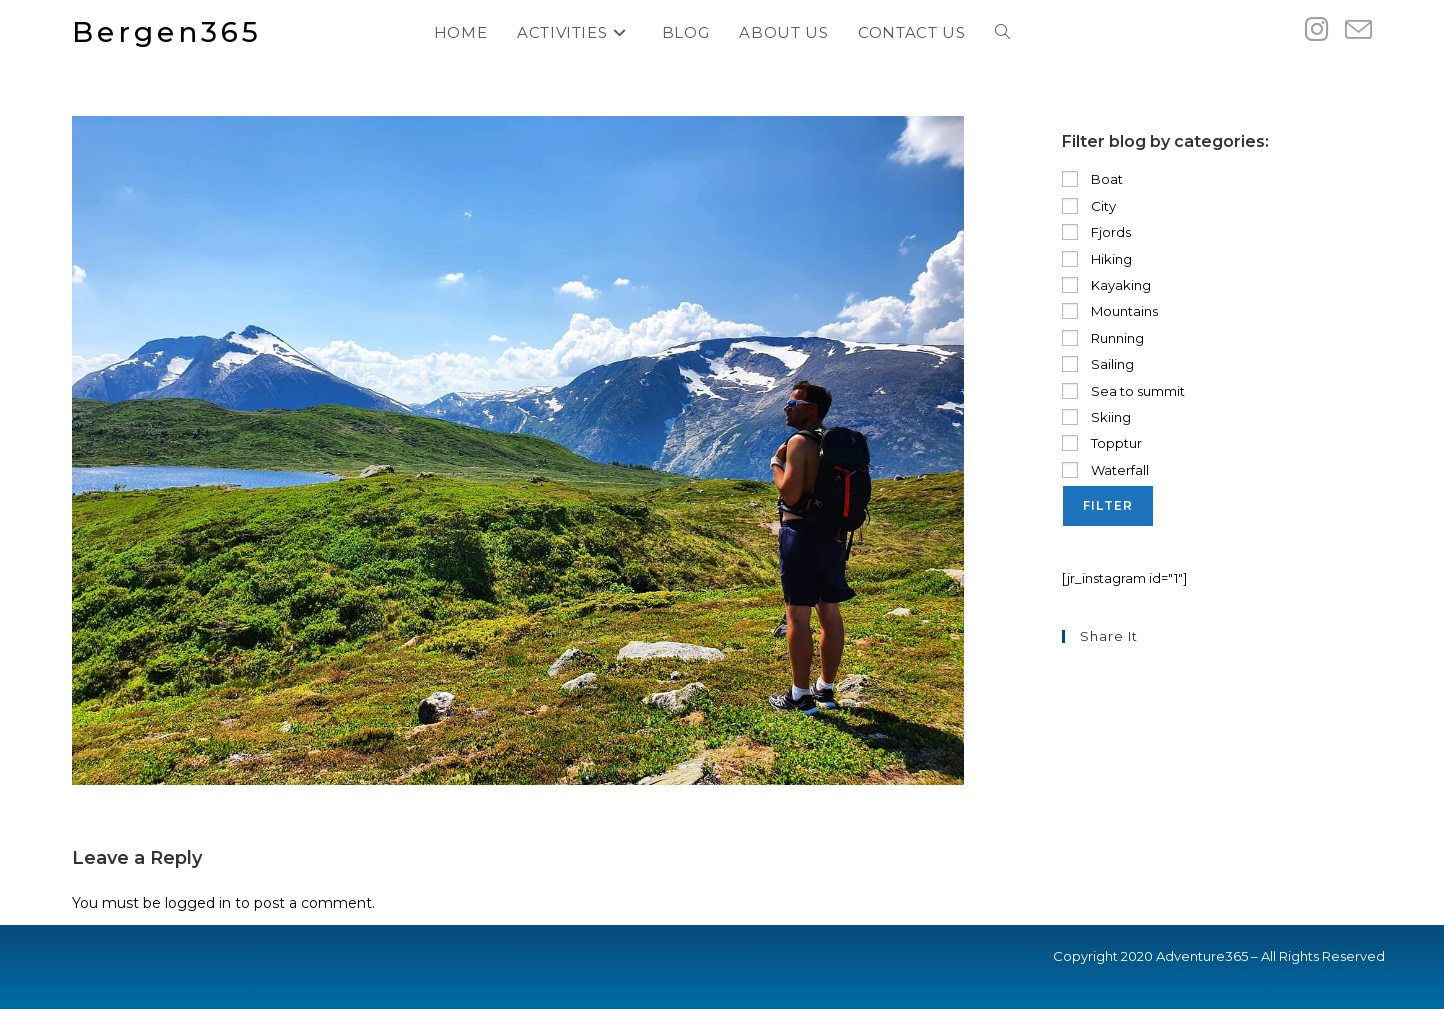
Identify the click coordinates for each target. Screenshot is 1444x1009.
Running (1103, 338)
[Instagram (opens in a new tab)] (1317, 29)
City (1089, 206)
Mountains (1110, 311)
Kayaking (1106, 285)
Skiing (1096, 417)
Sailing (1098, 364)
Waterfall (1105, 470)
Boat (1092, 179)
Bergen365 (167, 32)
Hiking (1097, 259)
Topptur (1102, 443)
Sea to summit (1123, 391)
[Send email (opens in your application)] (1358, 30)
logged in (198, 903)
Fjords (1096, 232)
